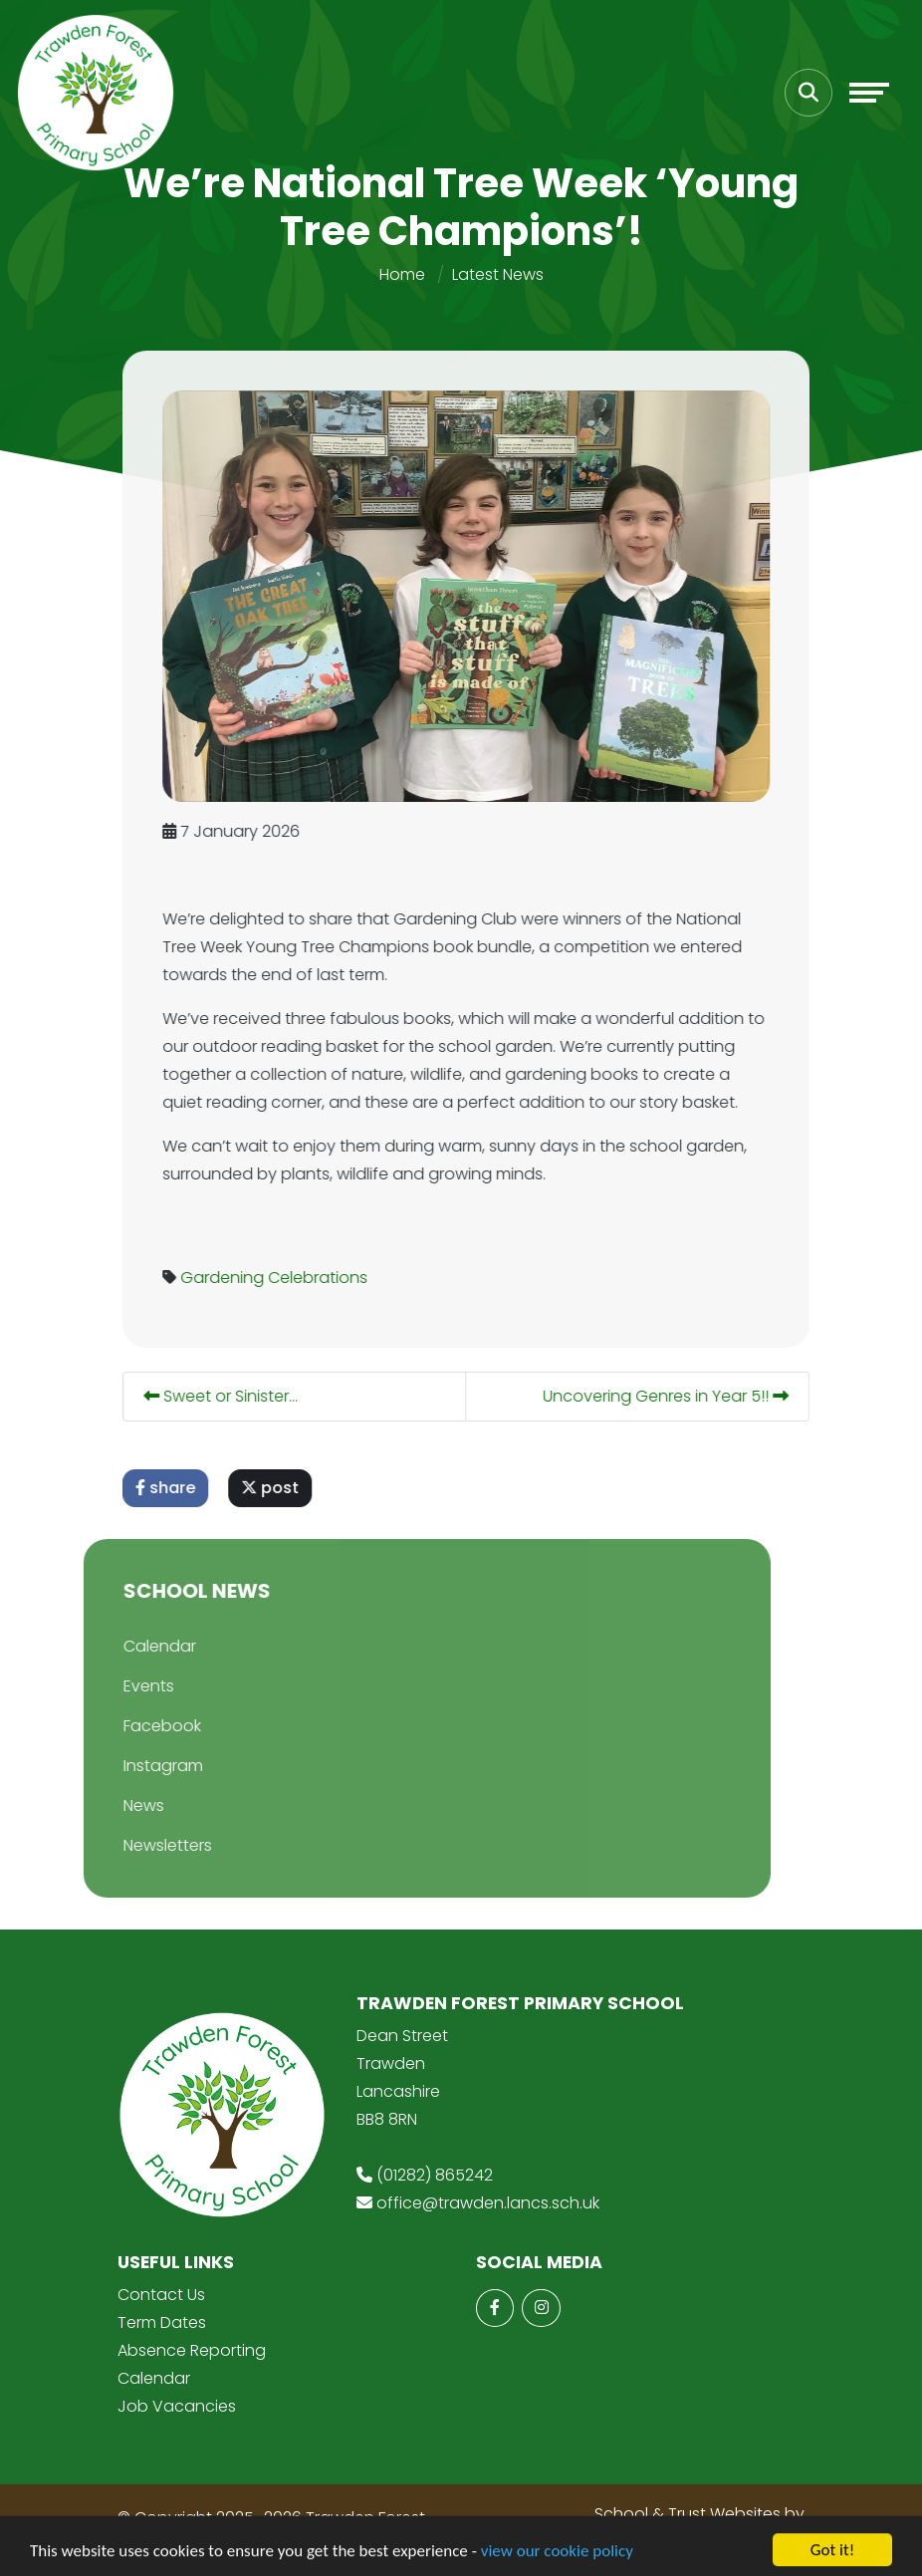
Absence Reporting (191, 2350)
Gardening (237, 1277)
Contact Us (161, 2294)
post (285, 1487)
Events (105, 1685)
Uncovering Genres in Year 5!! (681, 1396)
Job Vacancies (176, 2406)
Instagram (119, 1765)
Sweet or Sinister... (235, 1396)
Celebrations (332, 1277)
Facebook (118, 1725)
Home (402, 274)
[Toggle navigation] (869, 93)
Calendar (116, 1646)
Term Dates (161, 2322)
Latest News (498, 274)
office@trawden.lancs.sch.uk (487, 2202)
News (100, 1805)
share (180, 1487)
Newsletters (124, 1845)
